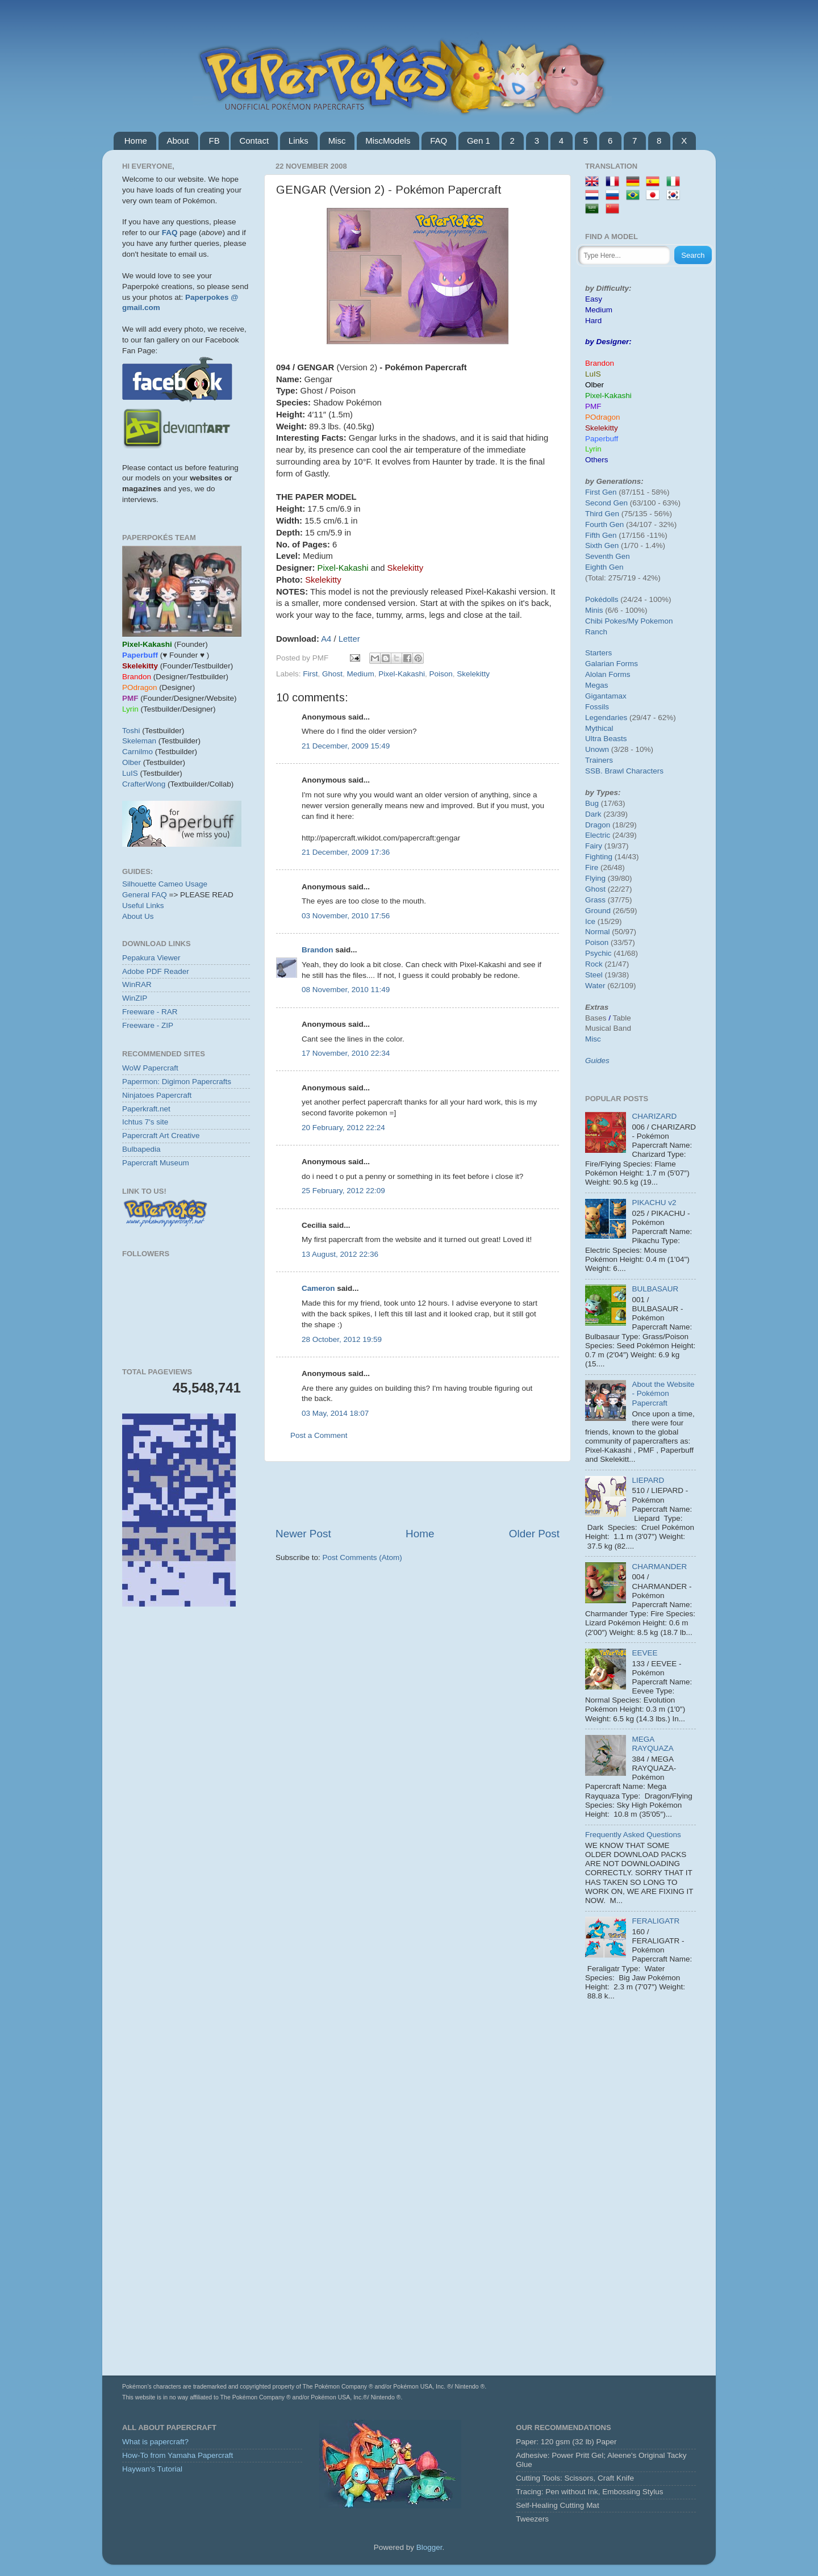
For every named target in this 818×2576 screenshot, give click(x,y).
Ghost (332, 674)
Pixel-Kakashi (401, 674)
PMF (593, 406)
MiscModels (387, 140)
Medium (360, 674)
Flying (595, 878)
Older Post (534, 1534)
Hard (593, 320)
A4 (326, 638)
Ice (590, 921)
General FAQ (144, 894)
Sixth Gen (602, 545)
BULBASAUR (655, 1289)
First (310, 674)
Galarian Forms (611, 663)
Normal (597, 931)
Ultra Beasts (606, 738)
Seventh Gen (607, 556)
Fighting (598, 856)
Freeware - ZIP (147, 1025)
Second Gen (606, 503)
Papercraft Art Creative (161, 1135)
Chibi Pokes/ (606, 621)
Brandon (317, 950)
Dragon (597, 825)
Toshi (131, 730)
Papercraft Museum (155, 1163)
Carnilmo (137, 751)
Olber (131, 762)
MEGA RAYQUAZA (652, 1744)
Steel (594, 975)
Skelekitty (473, 674)
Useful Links (143, 905)
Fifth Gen (601, 535)
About (178, 140)
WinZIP (134, 998)
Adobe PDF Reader (155, 971)
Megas (596, 685)
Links (298, 140)
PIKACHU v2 (654, 1202)
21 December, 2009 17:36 (346, 852)
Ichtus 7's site (145, 1122)
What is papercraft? (155, 2441)
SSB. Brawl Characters (624, 771)
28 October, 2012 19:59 (342, 1339)
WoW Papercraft (150, 1068)
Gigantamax (606, 696)
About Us (138, 916)
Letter (349, 638)
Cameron (318, 1288)
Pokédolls (602, 599)
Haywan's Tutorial (152, 2469)
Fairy (593, 846)
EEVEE (644, 1653)
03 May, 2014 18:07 (335, 1413)
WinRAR (137, 984)
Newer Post (303, 1534)
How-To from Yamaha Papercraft (177, 2455)
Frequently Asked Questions (633, 1834)
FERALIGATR (655, 1921)
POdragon (602, 417)
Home (135, 140)
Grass (595, 900)
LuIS (130, 773)
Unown (597, 749)
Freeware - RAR (150, 1011)
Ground (598, 910)
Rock (594, 964)
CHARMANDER (659, 1566)
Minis (594, 610)
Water (595, 985)
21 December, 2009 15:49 (346, 746)
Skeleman (139, 741)
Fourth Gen (604, 524)
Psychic (598, 953)
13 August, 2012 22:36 (340, 1254)
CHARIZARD (654, 1116)
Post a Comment (319, 1435)
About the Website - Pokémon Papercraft (663, 1393)
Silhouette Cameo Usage (164, 884)
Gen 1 (478, 140)
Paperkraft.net (146, 1109)
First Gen (601, 492)
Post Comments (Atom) (362, 1557)
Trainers (599, 760)
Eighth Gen (604, 567)
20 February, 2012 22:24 (343, 1127)
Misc (337, 140)
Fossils (597, 706)
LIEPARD (648, 1480)
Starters (598, 653)
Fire (591, 867)
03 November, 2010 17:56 (346, 915)
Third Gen (602, 513)
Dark (593, 814)
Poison (440, 674)
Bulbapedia (141, 1149)
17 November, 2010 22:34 (346, 1053)
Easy (593, 299)
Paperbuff (601, 438)
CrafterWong (143, 784)
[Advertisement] (417, 1494)
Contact (254, 140)
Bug (592, 803)
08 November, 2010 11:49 (346, 989)
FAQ (438, 140)
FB (213, 140)
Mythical (599, 728)
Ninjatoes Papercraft (156, 1095)
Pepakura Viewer (151, 958)
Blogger (429, 2547)
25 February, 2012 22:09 (343, 1190)
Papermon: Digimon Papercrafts (176, 1081)
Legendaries (606, 717)
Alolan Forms (608, 674)
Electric (597, 835)
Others (596, 459)
